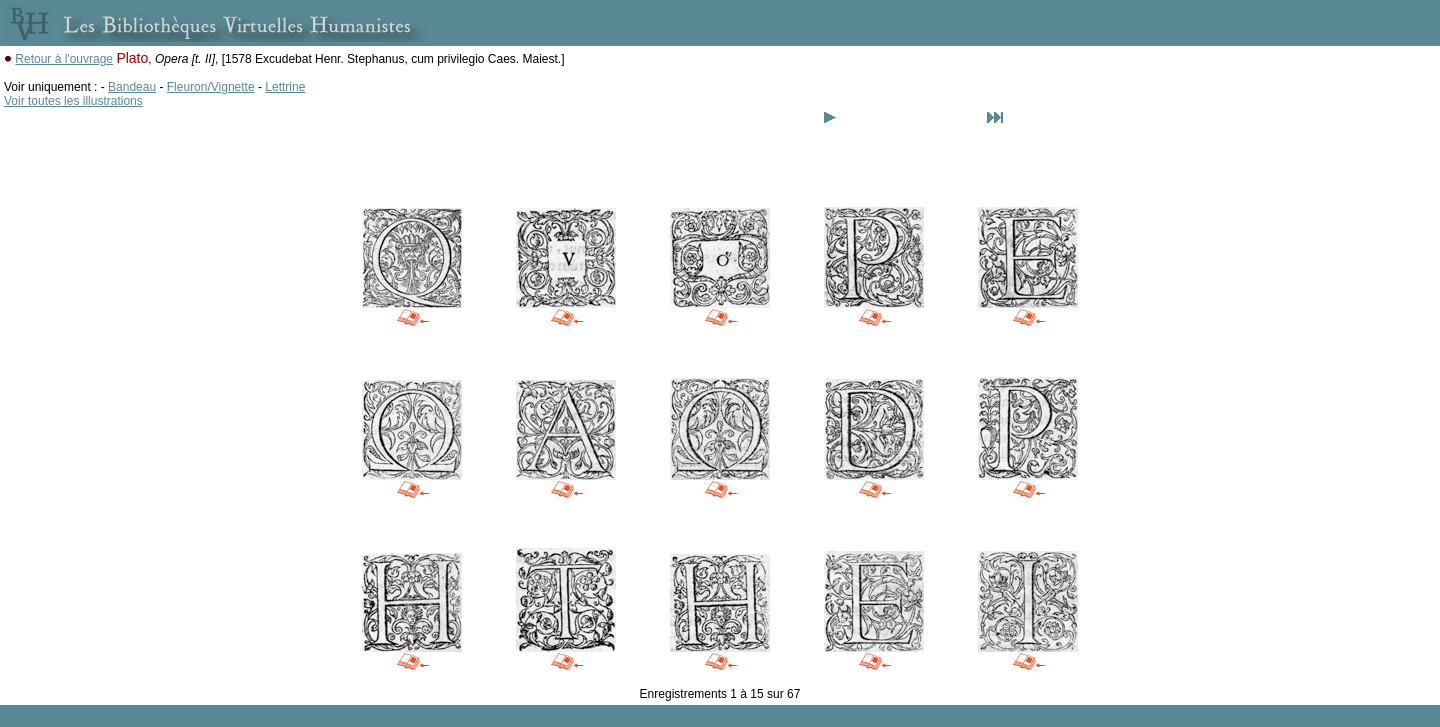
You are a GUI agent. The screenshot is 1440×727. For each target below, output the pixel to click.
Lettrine (285, 87)
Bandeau (132, 87)
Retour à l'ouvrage (64, 59)
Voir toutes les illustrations (73, 101)
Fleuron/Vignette (211, 87)
